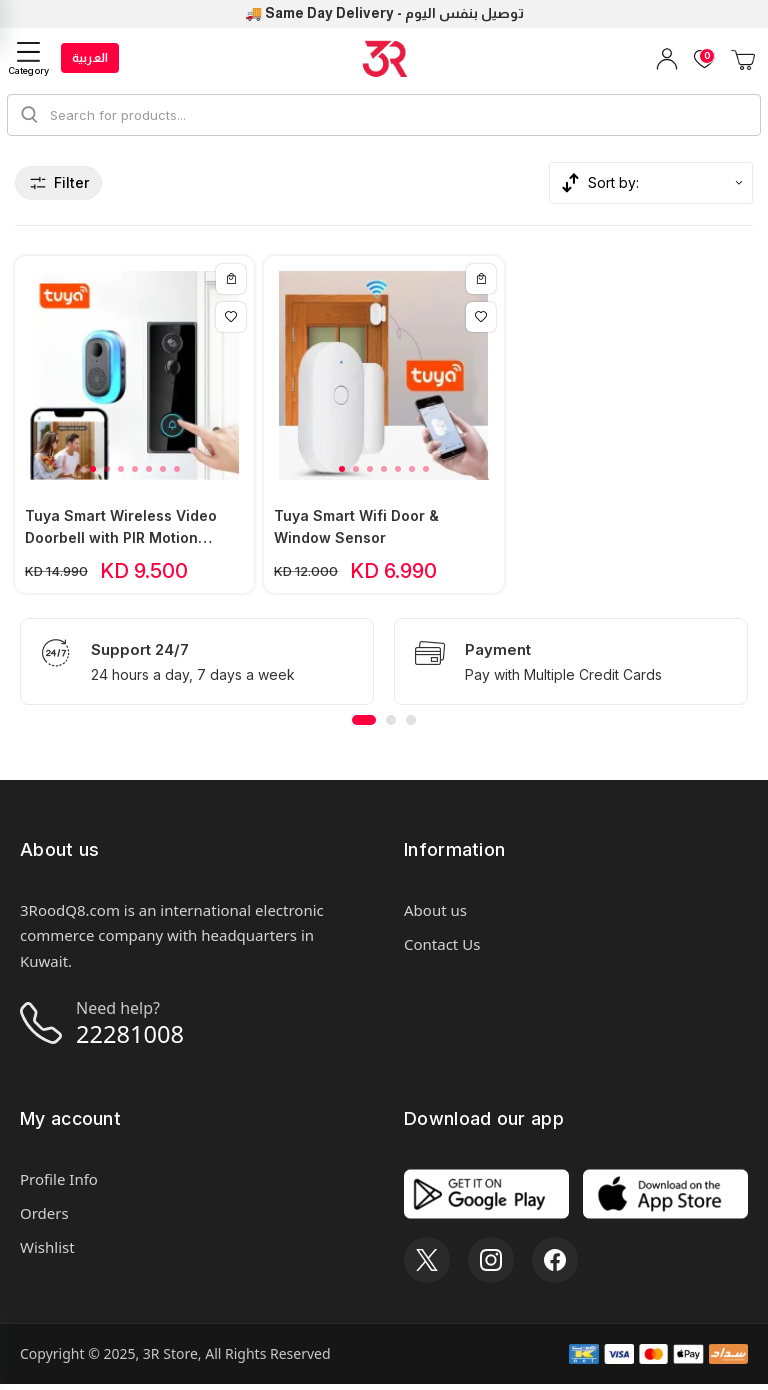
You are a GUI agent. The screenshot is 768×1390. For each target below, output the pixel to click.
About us (435, 914)
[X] (427, 1266)
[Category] (29, 58)
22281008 (135, 1039)
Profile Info (59, 1185)
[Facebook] (555, 1266)
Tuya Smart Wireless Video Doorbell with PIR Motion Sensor (121, 532)
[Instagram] (491, 1266)
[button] (93, 473)
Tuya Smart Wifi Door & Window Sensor (356, 530)
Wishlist (47, 1253)
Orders (44, 1219)
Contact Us (442, 948)
